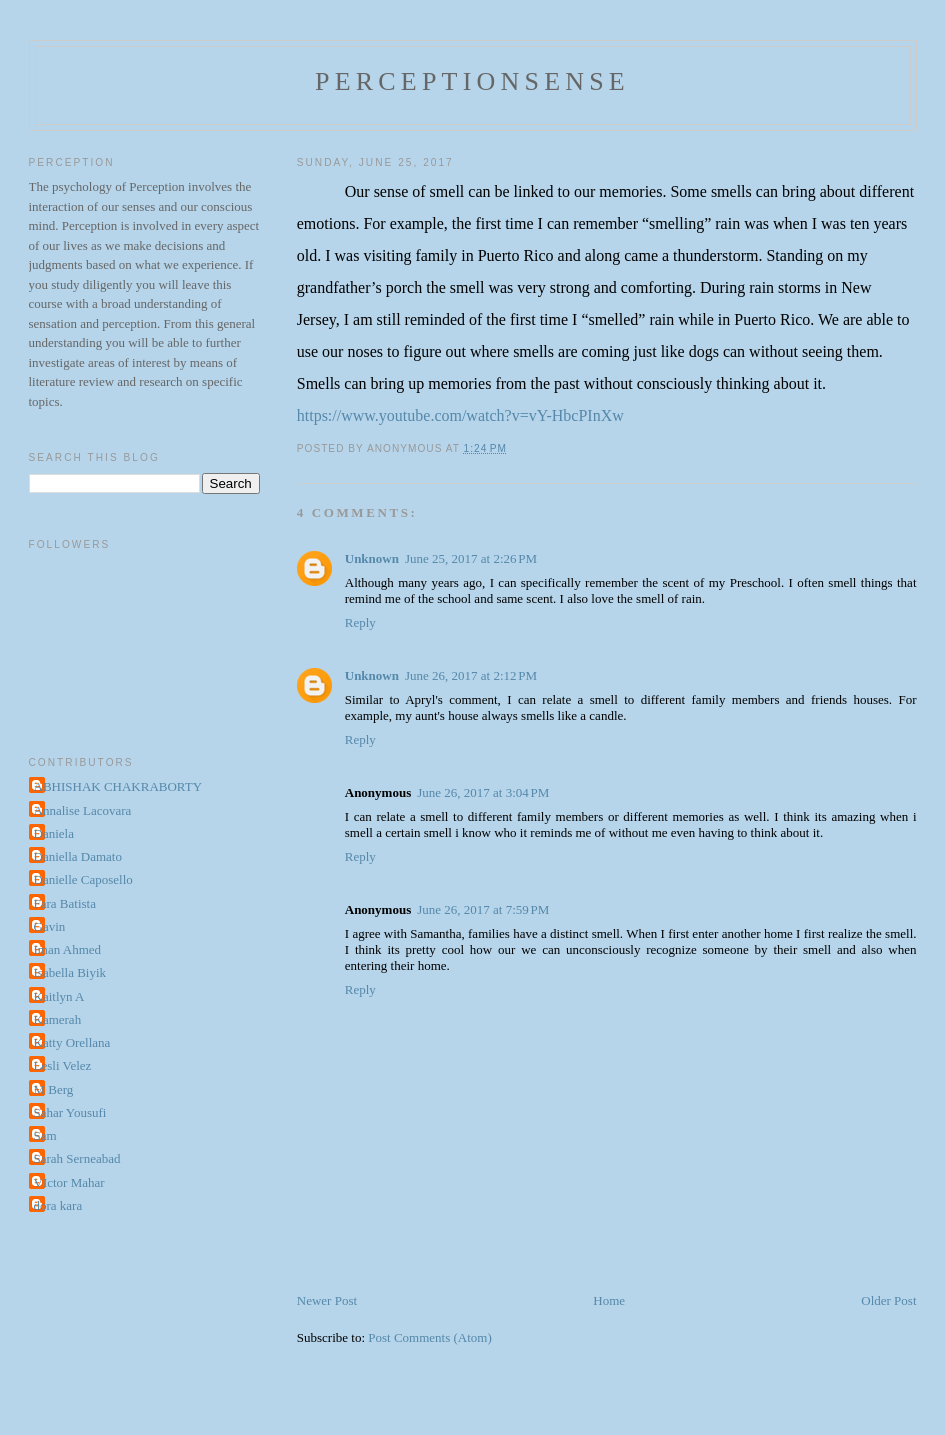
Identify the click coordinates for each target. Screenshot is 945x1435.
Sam (45, 1135)
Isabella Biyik (70, 972)
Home (609, 1300)
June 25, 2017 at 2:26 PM (471, 558)
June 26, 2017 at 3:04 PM (483, 792)
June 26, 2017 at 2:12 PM (471, 675)
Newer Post (327, 1300)
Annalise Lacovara (83, 810)
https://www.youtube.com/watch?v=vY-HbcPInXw (460, 415)
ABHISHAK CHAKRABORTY (118, 786)
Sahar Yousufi (70, 1112)
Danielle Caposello (83, 879)
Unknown (372, 558)
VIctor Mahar (69, 1182)
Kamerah (58, 1019)
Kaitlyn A (59, 996)
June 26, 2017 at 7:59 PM (483, 909)
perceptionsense (472, 81)
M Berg (54, 1089)
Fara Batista (65, 903)
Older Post (888, 1300)
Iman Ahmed (68, 949)
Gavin (50, 926)
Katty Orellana (72, 1042)
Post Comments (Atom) (430, 1337)
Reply (360, 622)
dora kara (58, 1205)
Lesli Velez (63, 1065)
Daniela (54, 833)
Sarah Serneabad (77, 1158)
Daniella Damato (78, 856)
